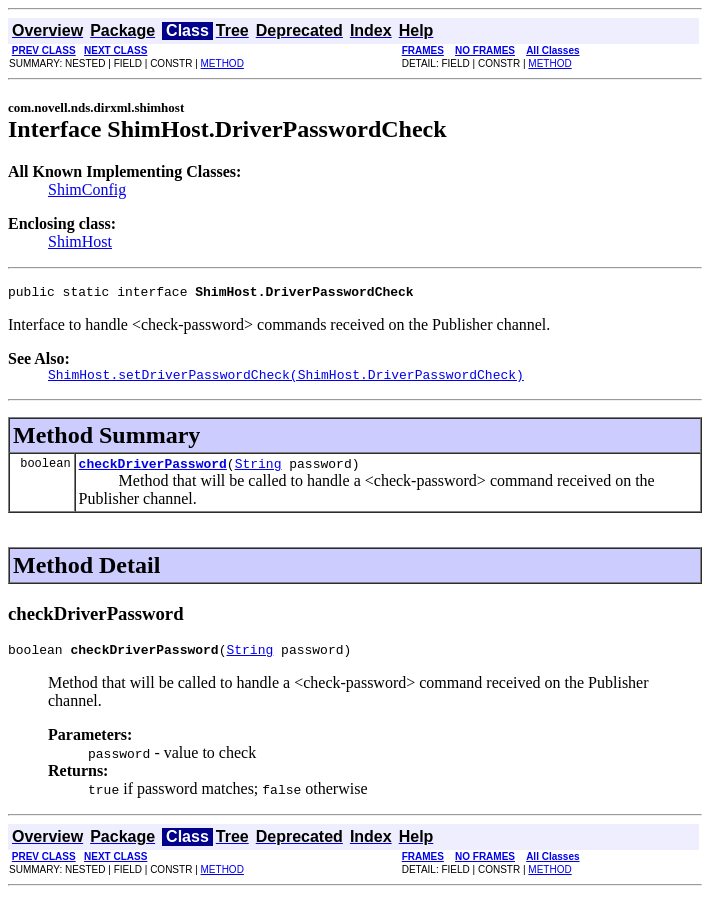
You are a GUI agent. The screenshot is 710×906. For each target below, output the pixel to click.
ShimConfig (87, 189)
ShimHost (80, 241)
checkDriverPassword (153, 472)
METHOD (222, 63)
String (258, 472)
